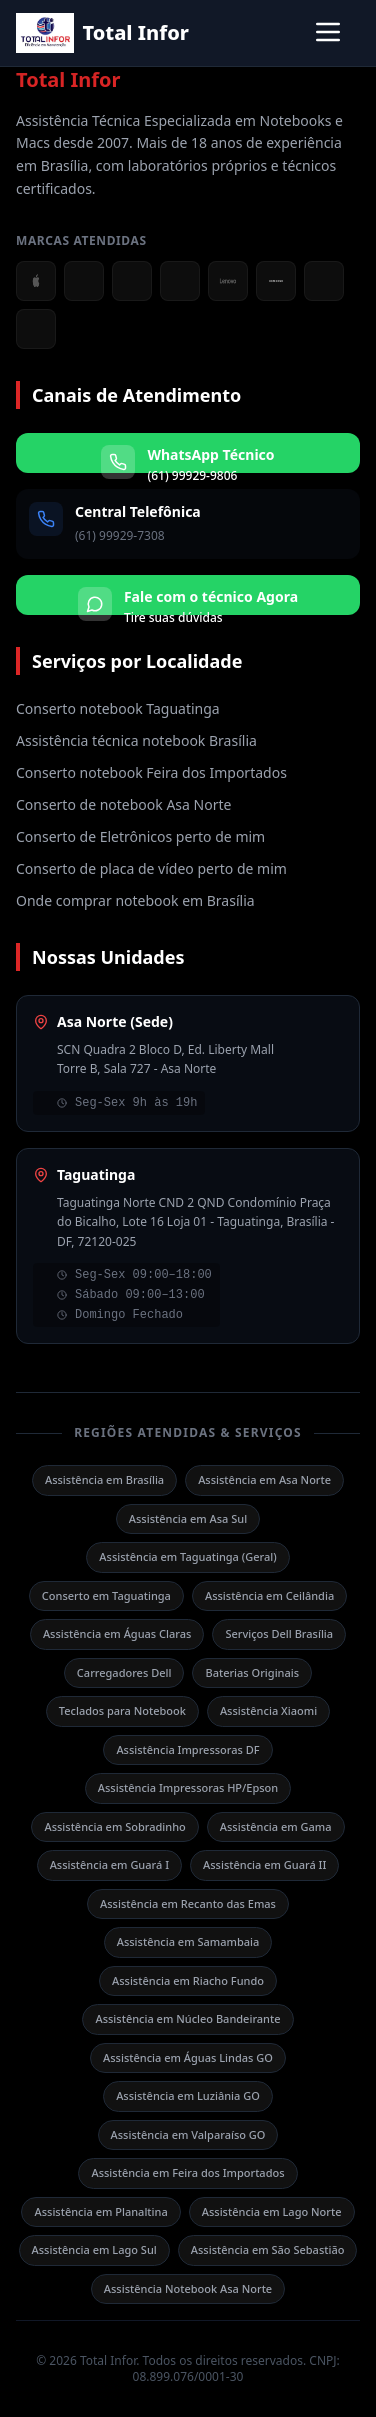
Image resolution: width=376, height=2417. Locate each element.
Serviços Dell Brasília (279, 1633)
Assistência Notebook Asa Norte (188, 2288)
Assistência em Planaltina (100, 2211)
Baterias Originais (252, 1672)
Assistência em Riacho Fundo (188, 1980)
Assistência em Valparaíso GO (188, 2134)
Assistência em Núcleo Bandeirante (187, 2018)
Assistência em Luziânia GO (188, 2095)
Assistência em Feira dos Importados (187, 2172)
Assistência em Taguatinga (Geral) (187, 1556)
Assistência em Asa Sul (188, 1518)
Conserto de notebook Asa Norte (123, 804)
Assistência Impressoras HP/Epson (188, 1787)
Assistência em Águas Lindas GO (188, 2057)
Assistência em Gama (276, 1826)
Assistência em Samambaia (188, 1941)
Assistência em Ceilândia (269, 1595)
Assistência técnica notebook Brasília (136, 740)
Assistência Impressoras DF (187, 1749)
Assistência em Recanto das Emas (188, 1903)
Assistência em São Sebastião (268, 2249)
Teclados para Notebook (122, 1710)
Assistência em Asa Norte (264, 1479)
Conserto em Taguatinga (106, 1595)
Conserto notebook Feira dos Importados (151, 772)
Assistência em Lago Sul (94, 2249)
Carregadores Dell (124, 1672)
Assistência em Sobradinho (114, 1826)
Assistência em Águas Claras (117, 1633)
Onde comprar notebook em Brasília (135, 900)
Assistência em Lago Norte (272, 2211)
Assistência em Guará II (264, 1864)
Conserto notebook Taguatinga (118, 708)
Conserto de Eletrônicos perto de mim (140, 836)
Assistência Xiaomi (268, 1710)
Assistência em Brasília (104, 1479)
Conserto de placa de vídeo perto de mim (151, 868)
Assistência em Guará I (109, 1864)
